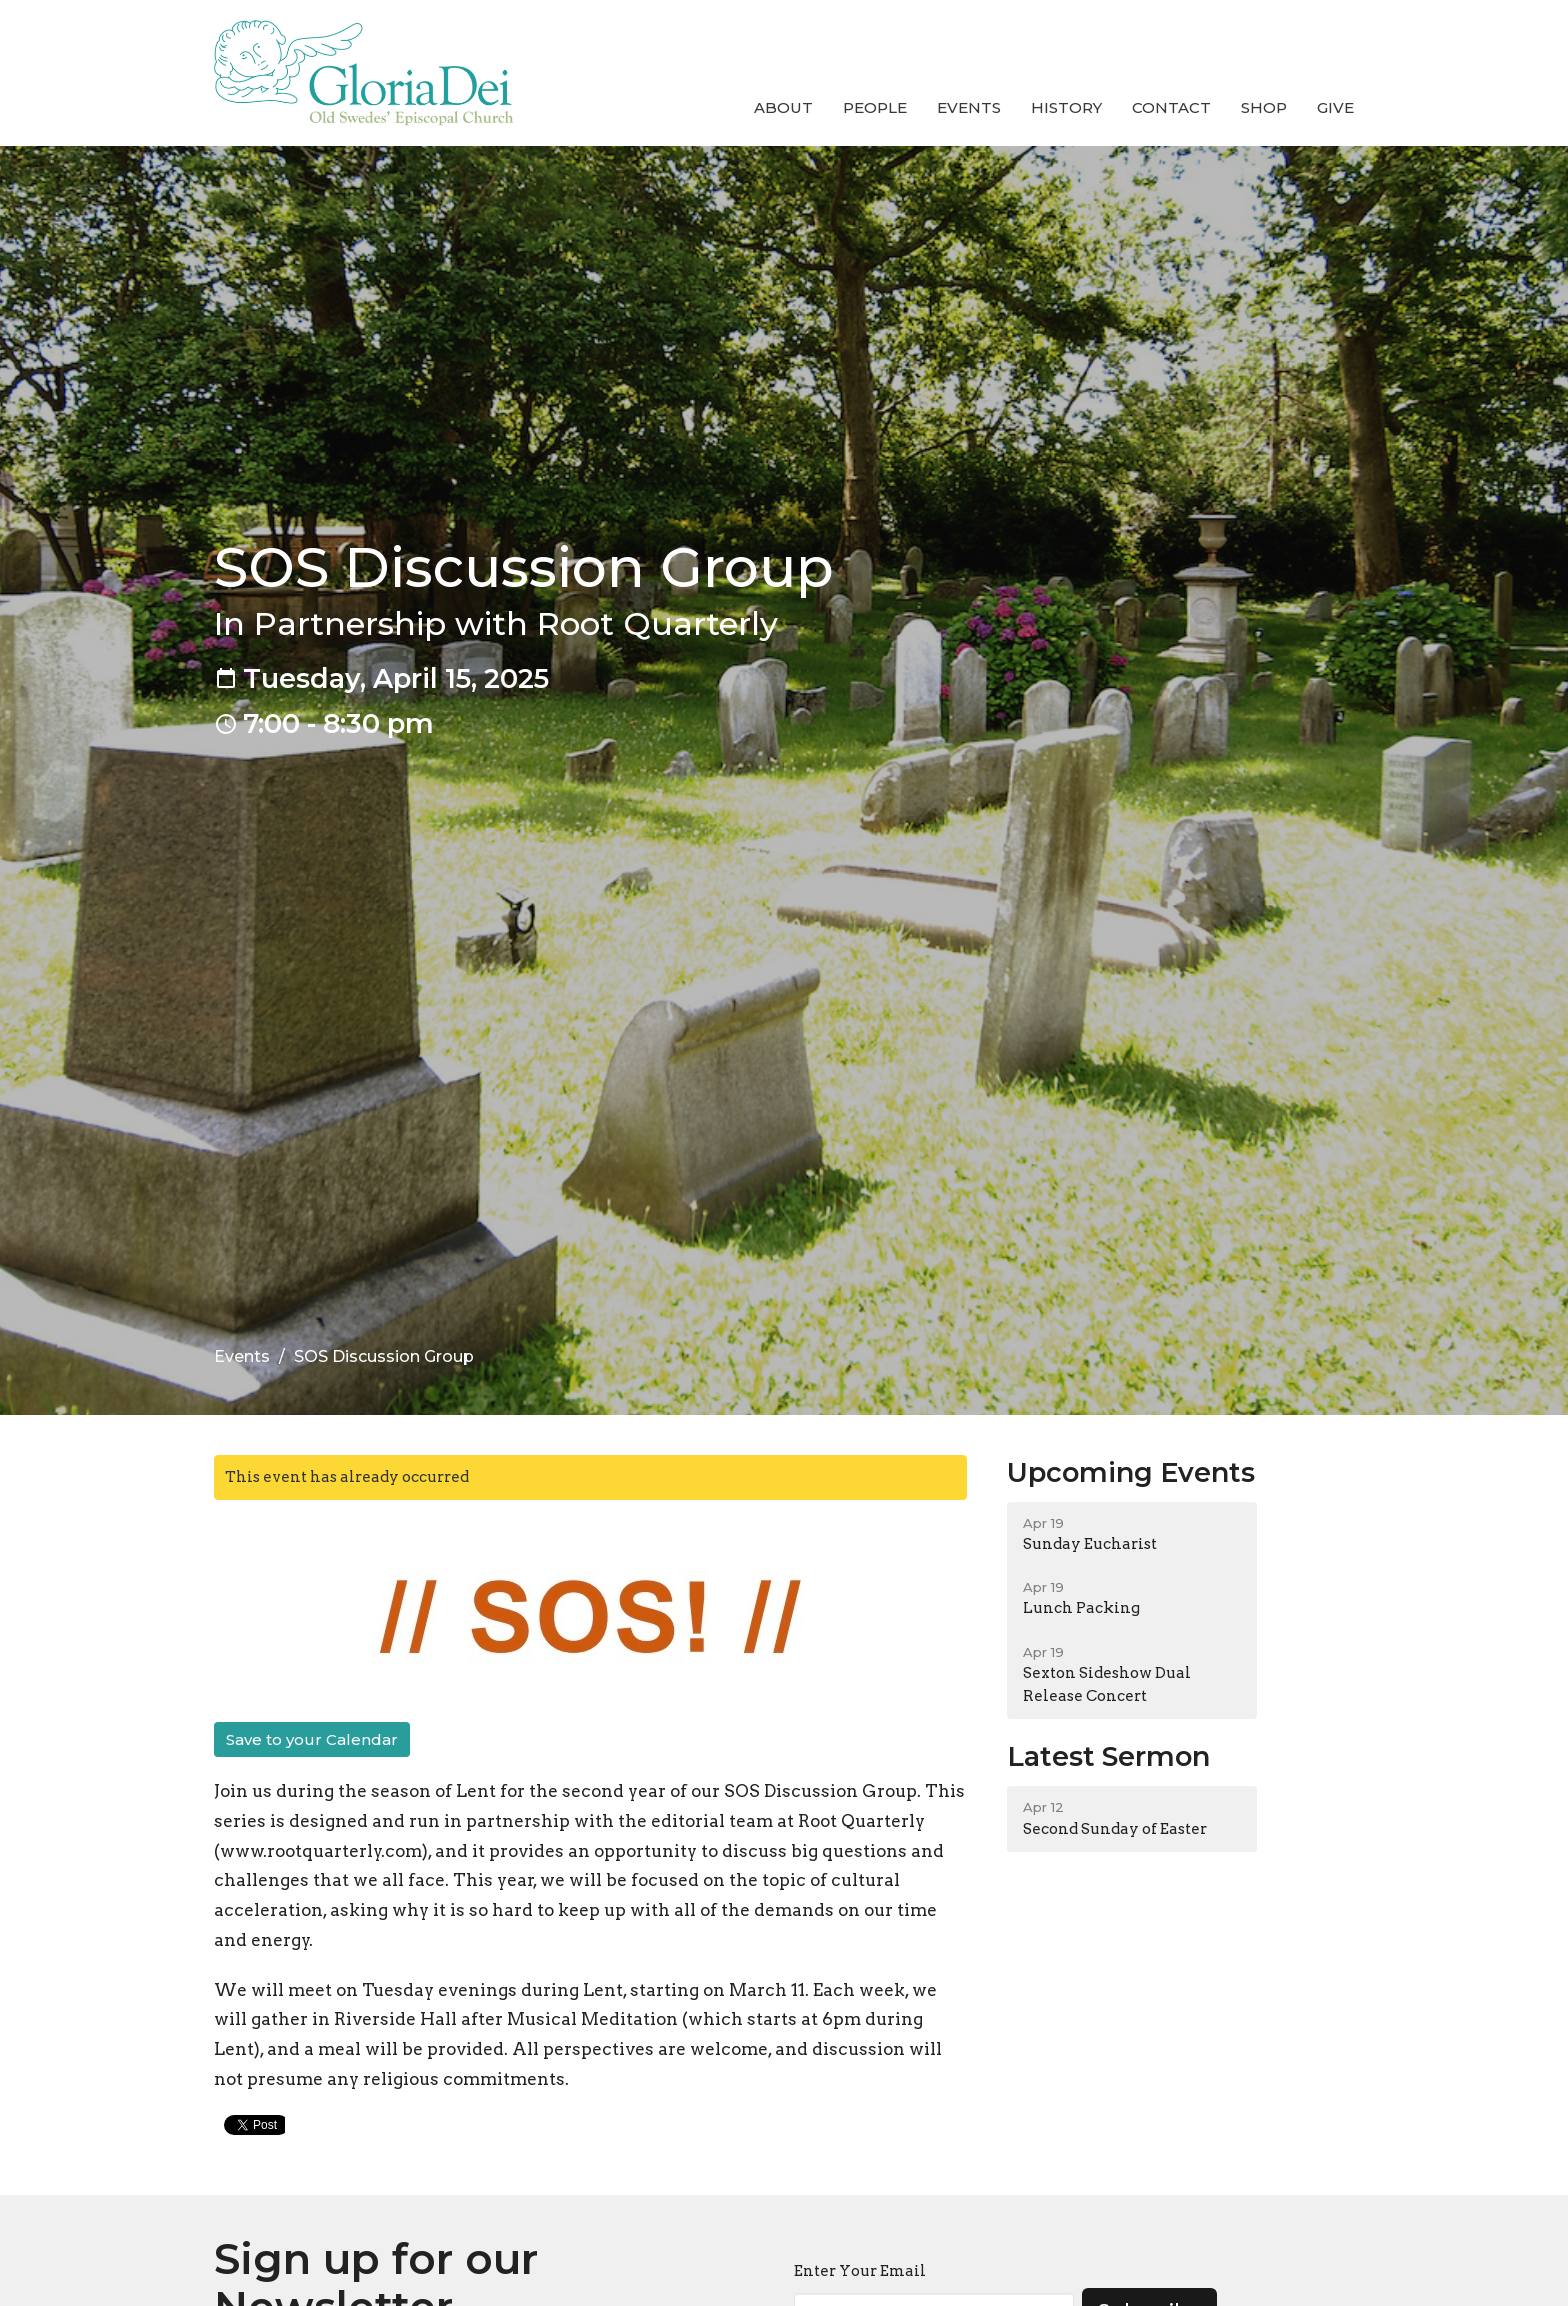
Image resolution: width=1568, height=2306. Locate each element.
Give (1335, 107)
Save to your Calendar (312, 1739)
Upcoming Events (1131, 1472)
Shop (1264, 107)
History (1066, 107)
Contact (1171, 107)
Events (969, 107)
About (783, 107)
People (875, 107)
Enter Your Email (860, 2271)
